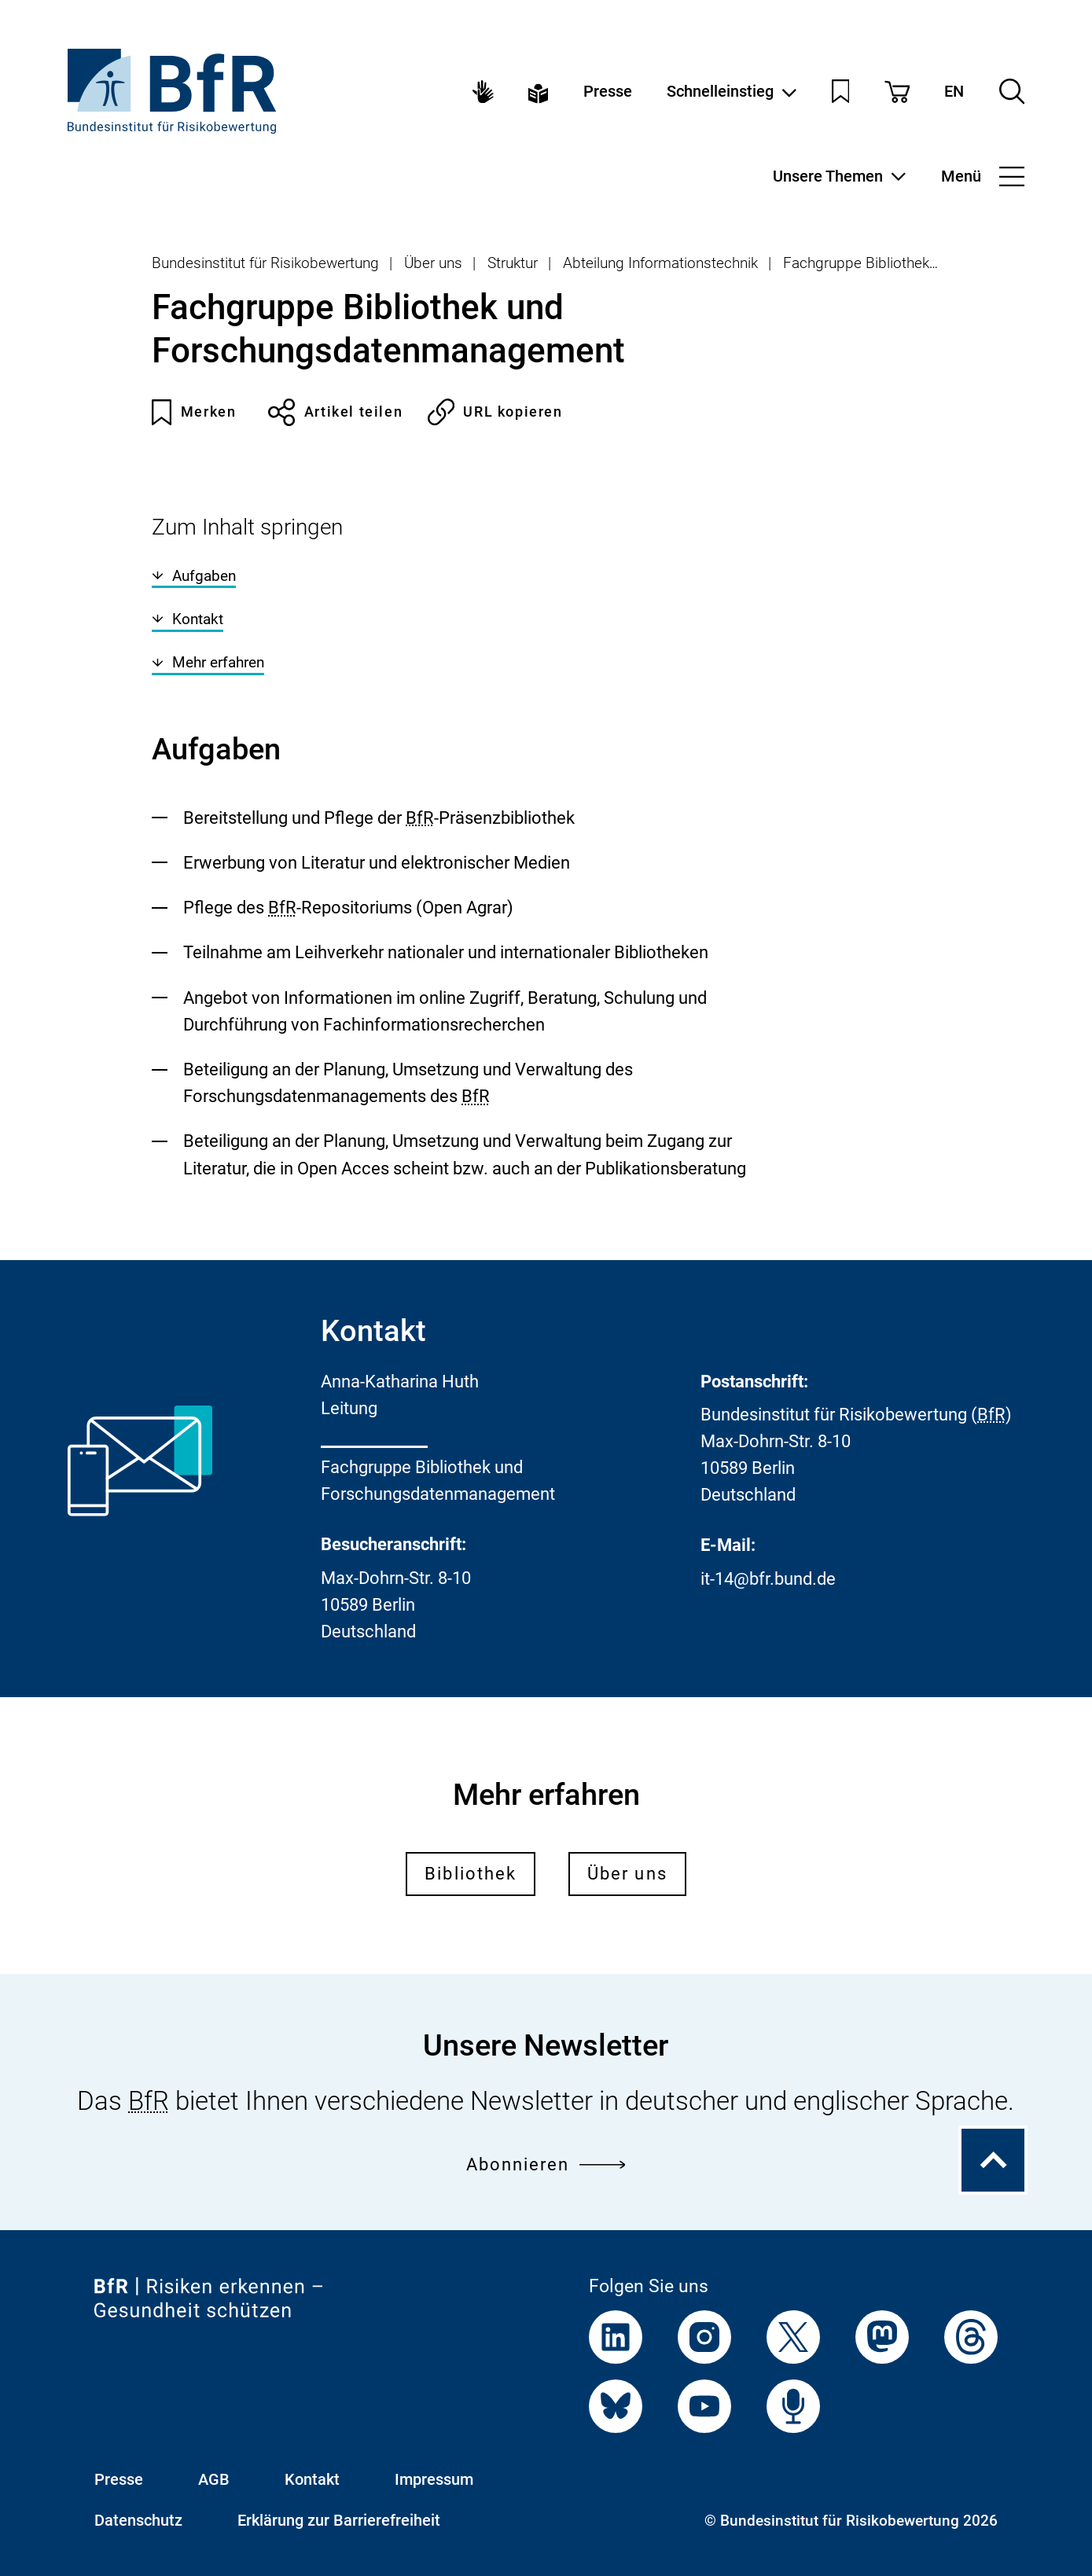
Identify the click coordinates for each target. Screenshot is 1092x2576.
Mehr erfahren (208, 662)
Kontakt (187, 619)
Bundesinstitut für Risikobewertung (265, 263)
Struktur (512, 263)
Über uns (433, 263)
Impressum (434, 2480)
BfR (420, 818)
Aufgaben (194, 576)
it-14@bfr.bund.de (768, 1579)
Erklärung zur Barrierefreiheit (338, 2521)
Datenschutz (138, 2521)
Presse (607, 92)
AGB (214, 2480)
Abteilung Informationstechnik (660, 263)
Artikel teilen (335, 412)
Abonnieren (546, 2164)
